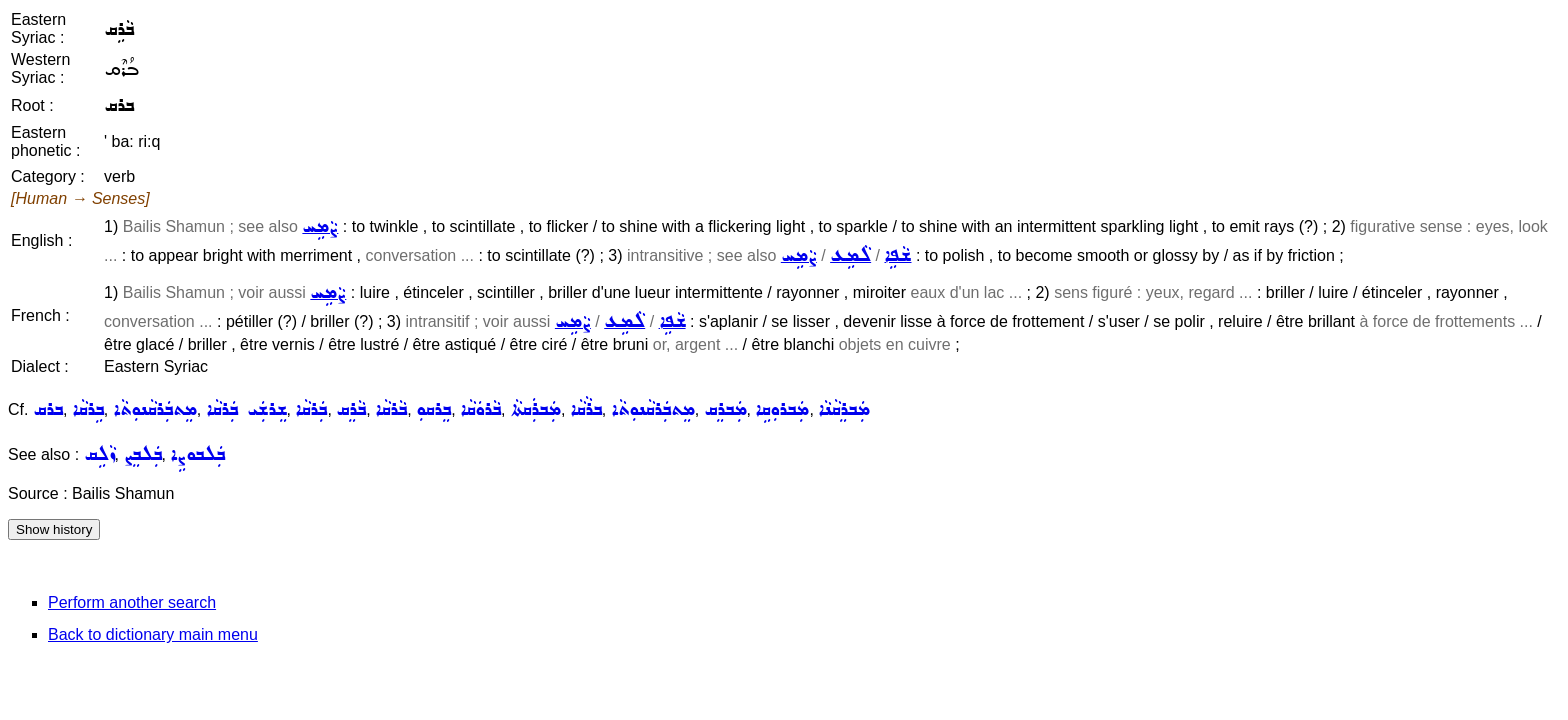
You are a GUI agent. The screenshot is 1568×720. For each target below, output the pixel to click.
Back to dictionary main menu (153, 634)
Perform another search (132, 602)
